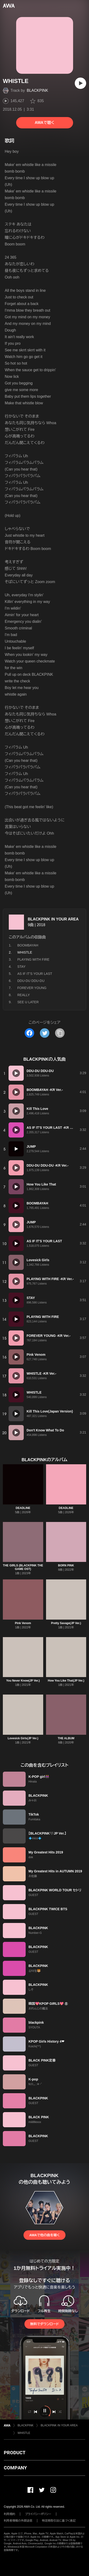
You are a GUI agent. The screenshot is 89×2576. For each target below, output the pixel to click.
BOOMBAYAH (27, 945)
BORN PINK (66, 1565)
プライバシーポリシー (38, 2514)
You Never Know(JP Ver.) (23, 1680)
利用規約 (9, 2514)
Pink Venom (23, 1623)
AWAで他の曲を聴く (44, 2235)
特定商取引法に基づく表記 (59, 2520)
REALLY (23, 995)
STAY (21, 966)
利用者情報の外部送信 (18, 2520)
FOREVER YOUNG (32, 988)
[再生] (80, 83)
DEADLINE (23, 1508)
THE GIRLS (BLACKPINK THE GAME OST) (23, 1567)
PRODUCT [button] (14, 2452)
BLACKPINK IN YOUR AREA (53, 919)
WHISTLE (24, 2433)
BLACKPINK (37, 90)
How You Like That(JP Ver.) (66, 1680)
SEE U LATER (28, 1002)
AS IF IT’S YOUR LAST (34, 974)
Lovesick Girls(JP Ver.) (23, 1738)
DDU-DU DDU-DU (30, 981)
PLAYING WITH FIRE (33, 959)
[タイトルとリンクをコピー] (60, 1033)
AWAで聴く (44, 123)
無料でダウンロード (44, 2324)
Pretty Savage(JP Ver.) (66, 1623)
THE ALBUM (66, 1738)
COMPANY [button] (15, 2468)
